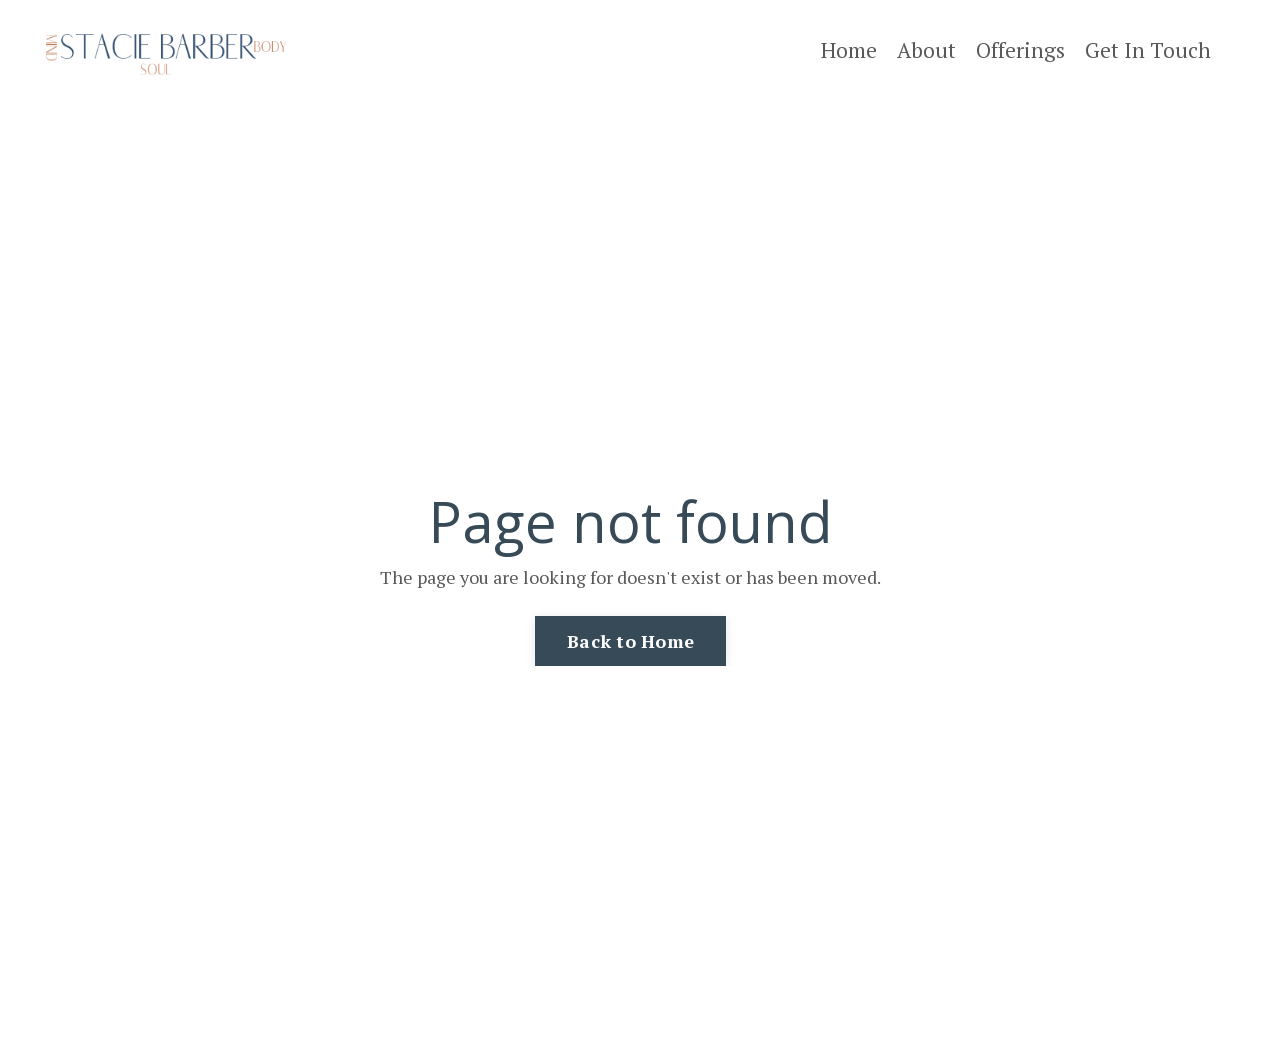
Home (849, 50)
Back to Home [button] (630, 641)
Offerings (1020, 50)
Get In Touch (1148, 50)
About (926, 50)
